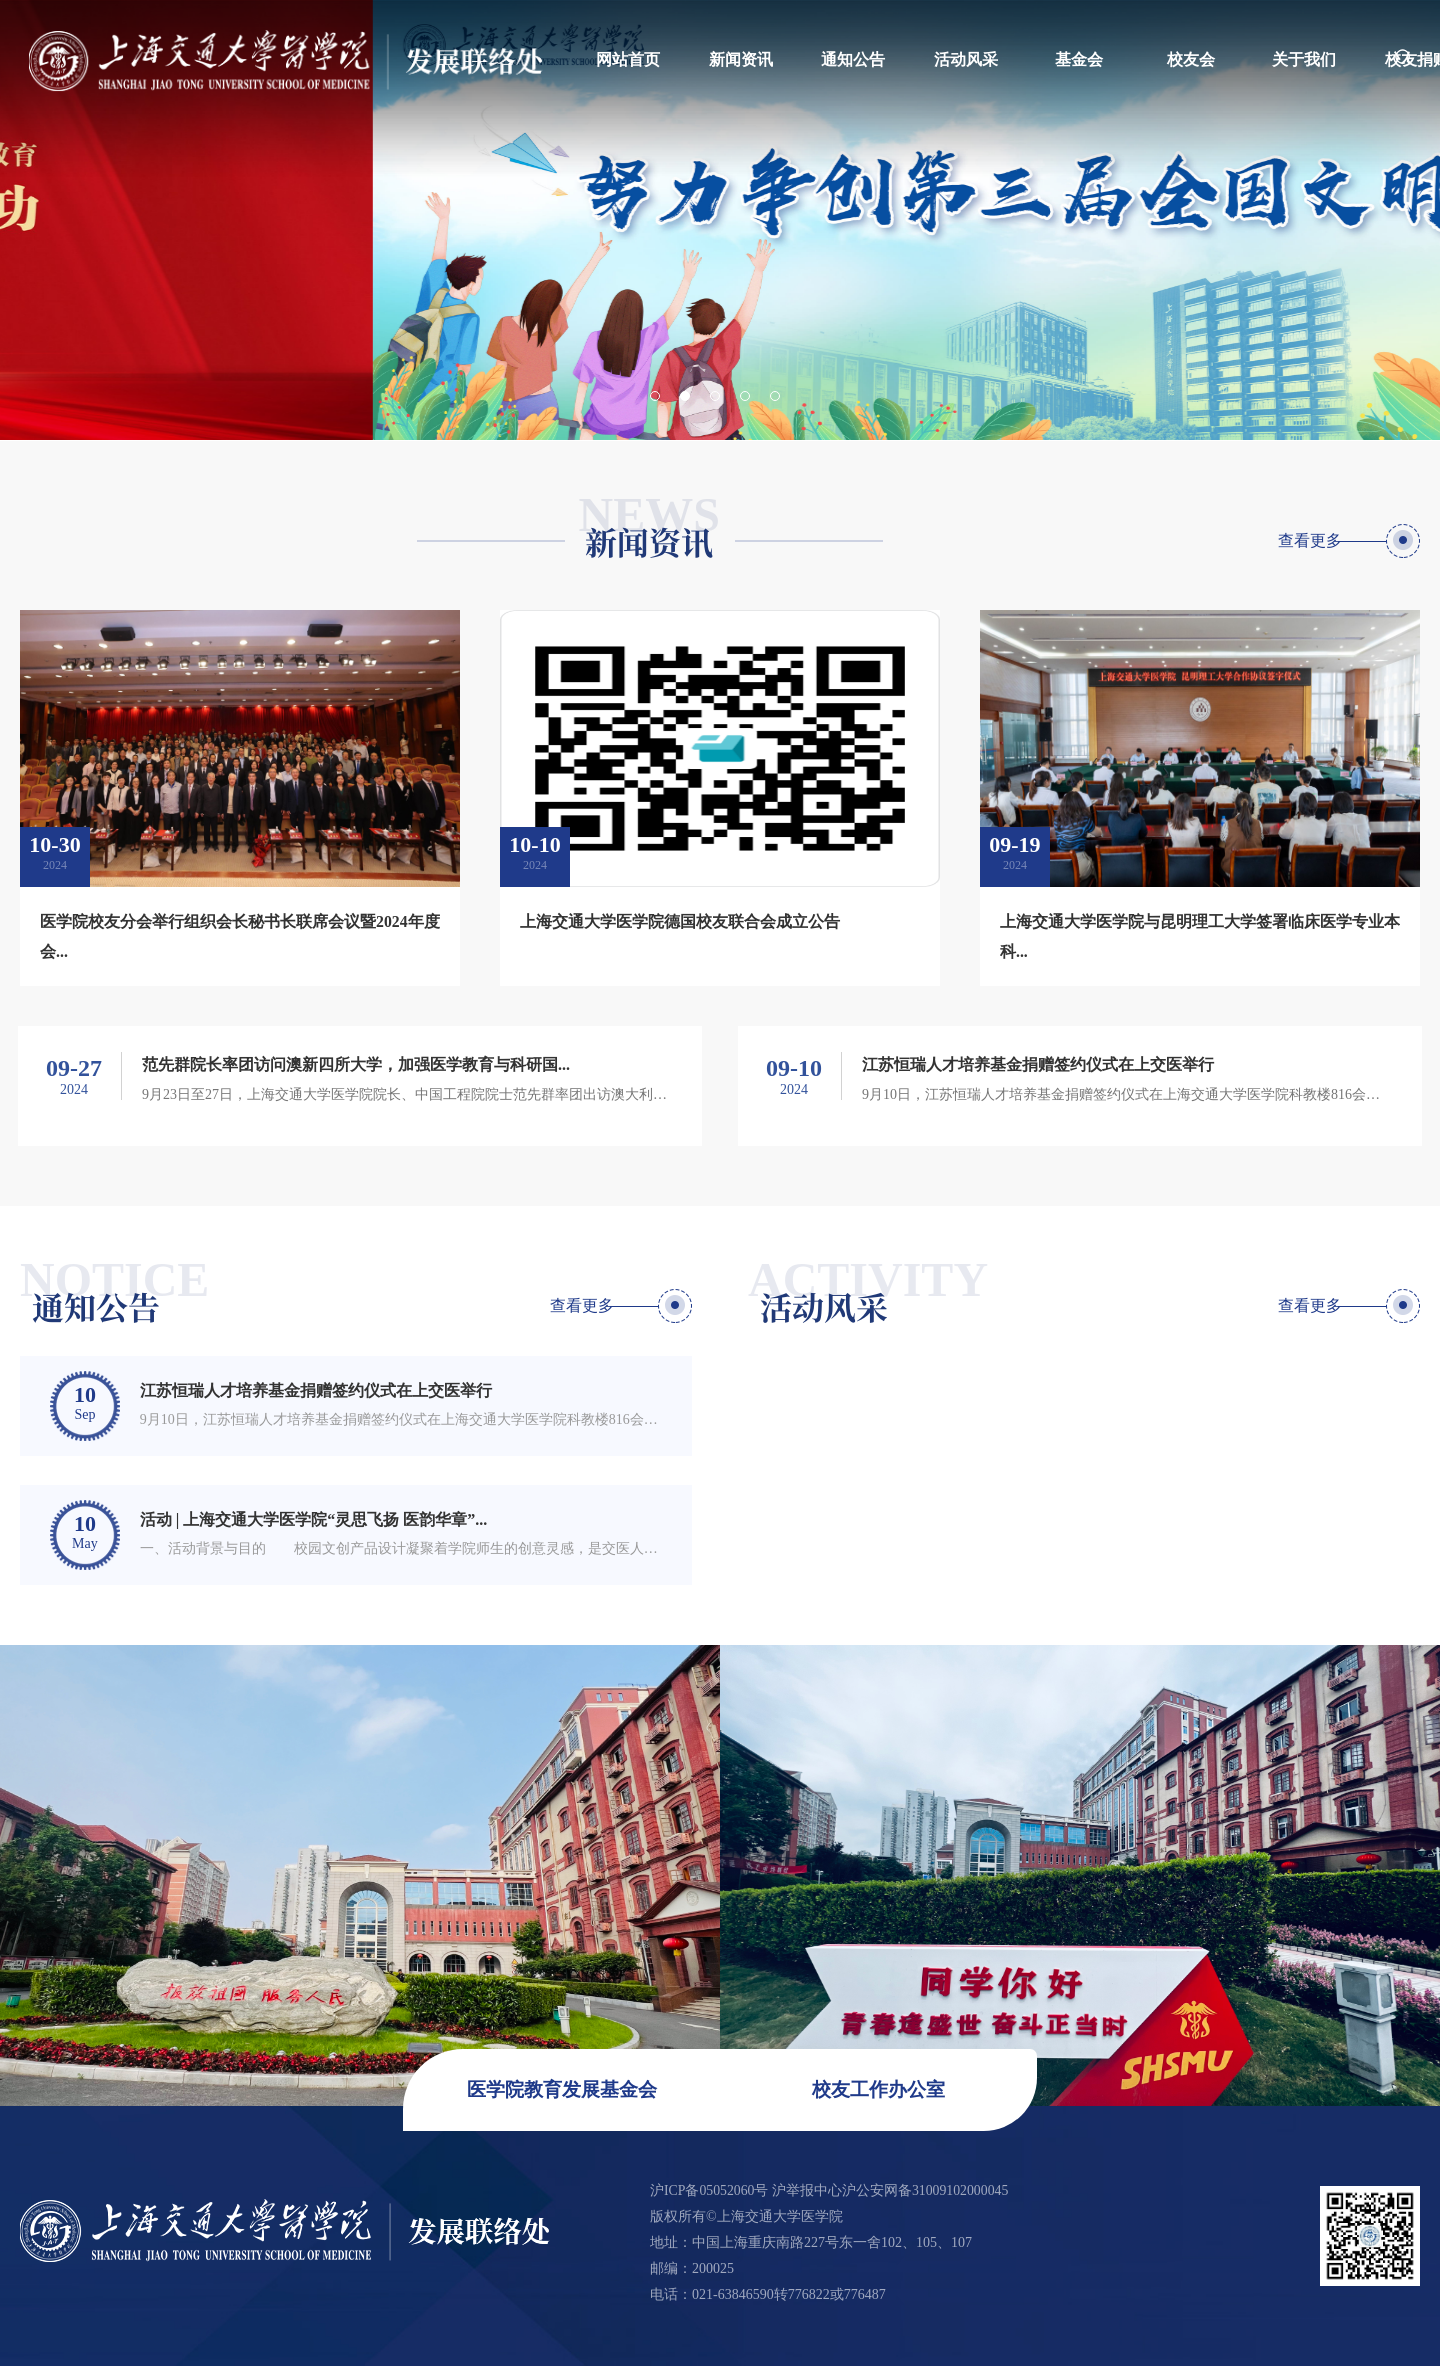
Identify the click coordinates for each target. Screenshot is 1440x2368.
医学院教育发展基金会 (569, 2093)
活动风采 (966, 59)
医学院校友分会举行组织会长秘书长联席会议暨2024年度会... (240, 936)
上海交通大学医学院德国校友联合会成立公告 (680, 921)
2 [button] (685, 396)
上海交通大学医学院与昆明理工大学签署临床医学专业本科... (1200, 936)
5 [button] (775, 396)
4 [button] (745, 396)
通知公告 (853, 59)
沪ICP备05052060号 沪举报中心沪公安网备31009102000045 (830, 2192)
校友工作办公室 (871, 2093)
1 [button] (655, 396)
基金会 (1079, 59)
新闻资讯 (741, 59)
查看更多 (1308, 540)
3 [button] (715, 396)
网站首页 (628, 59)
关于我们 (1304, 59)
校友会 (1191, 59)
